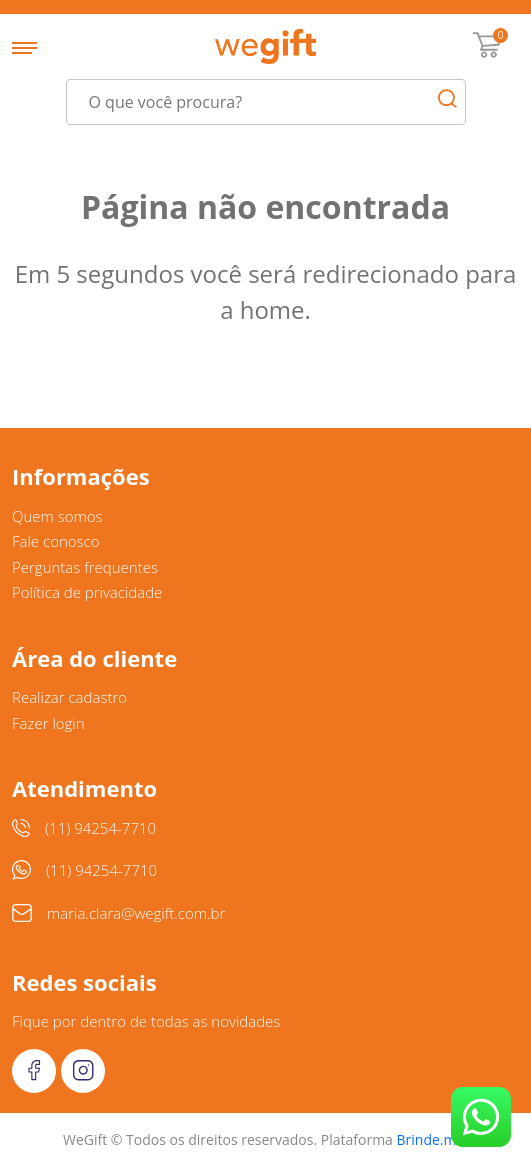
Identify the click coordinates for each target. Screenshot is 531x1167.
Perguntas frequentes (85, 567)
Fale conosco (56, 541)
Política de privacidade (87, 592)
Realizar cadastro (69, 697)
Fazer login (48, 723)
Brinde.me (431, 1139)
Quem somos (57, 516)
